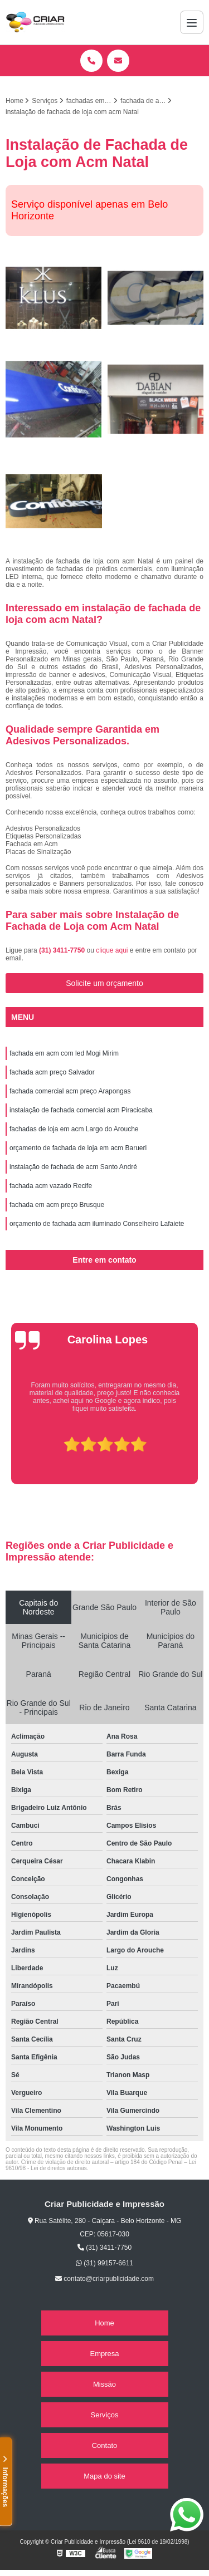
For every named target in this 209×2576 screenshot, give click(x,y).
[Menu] (192, 22)
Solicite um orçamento (104, 983)
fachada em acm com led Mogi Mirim (64, 1053)
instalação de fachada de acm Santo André (73, 1167)
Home (104, 2323)
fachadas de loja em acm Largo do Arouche (73, 1129)
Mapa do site (104, 2476)
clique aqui (112, 950)
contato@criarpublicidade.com (104, 2279)
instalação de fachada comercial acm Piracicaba (81, 1110)
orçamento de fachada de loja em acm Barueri (78, 1148)
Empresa (104, 2353)
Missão (104, 2384)
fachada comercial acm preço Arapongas (69, 1091)
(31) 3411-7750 (62, 950)
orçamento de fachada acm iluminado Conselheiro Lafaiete (96, 1224)
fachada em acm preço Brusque (56, 1205)
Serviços (105, 2415)
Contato (105, 2445)
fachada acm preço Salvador (52, 1072)
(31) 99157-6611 (104, 2263)
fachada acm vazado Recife (50, 1186)
